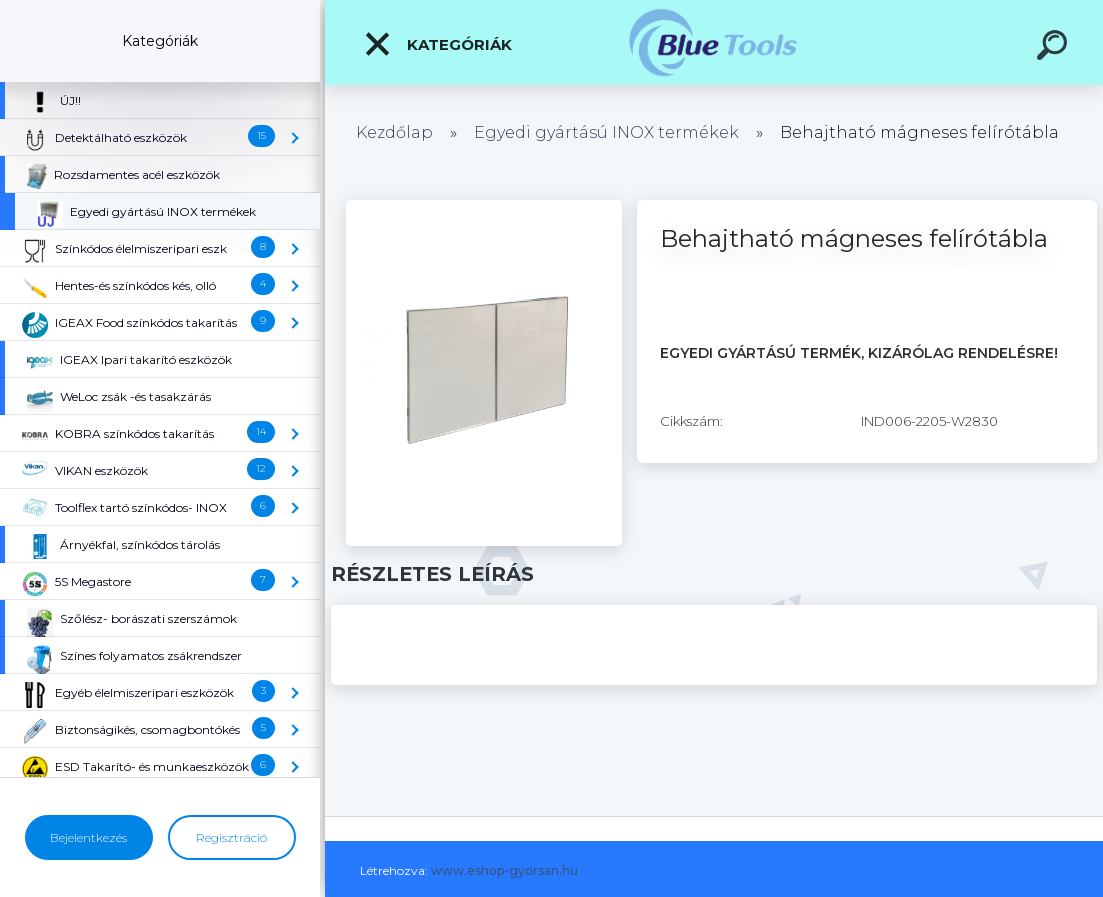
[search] (1055, 48)
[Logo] (714, 42)
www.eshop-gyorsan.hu (504, 870)
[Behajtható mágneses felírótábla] (484, 207)
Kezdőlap (394, 132)
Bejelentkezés (88, 837)
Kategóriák (437, 44)
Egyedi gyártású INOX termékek (606, 132)
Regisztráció (231, 837)
